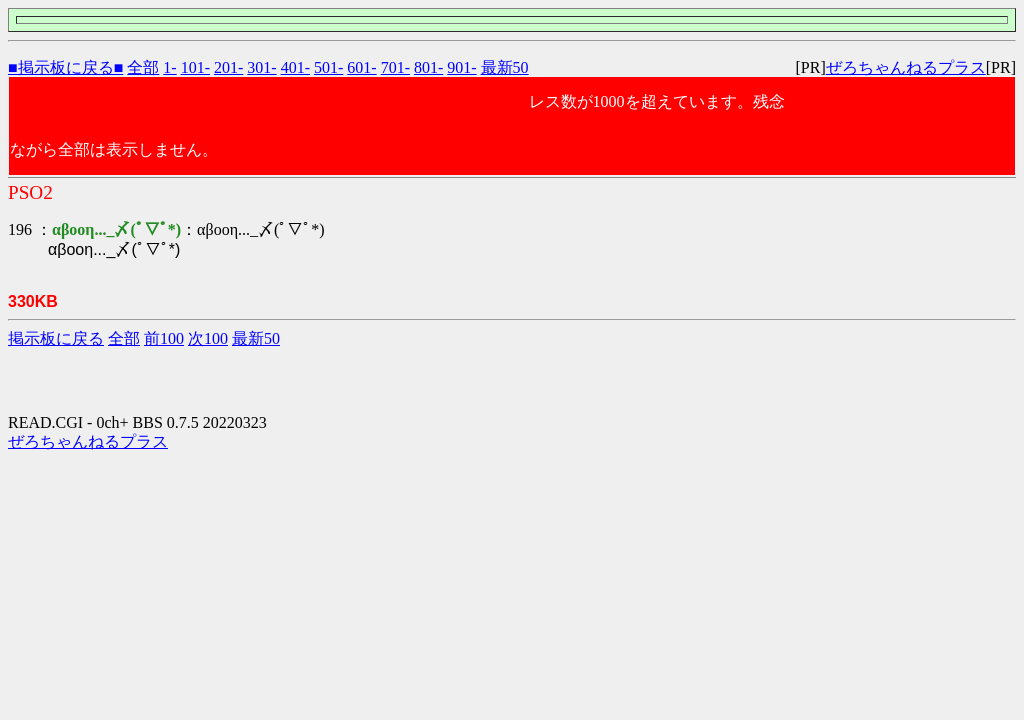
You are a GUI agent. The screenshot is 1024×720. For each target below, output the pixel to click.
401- (295, 67)
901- (461, 67)
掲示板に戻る (56, 338)
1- (169, 67)
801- (428, 67)
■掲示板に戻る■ (65, 67)
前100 (164, 338)
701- (395, 67)
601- (361, 67)
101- (195, 67)
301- (261, 67)
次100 (208, 338)
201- (228, 67)
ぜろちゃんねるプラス (906, 67)
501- (328, 67)
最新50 (505, 67)
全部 (143, 67)
